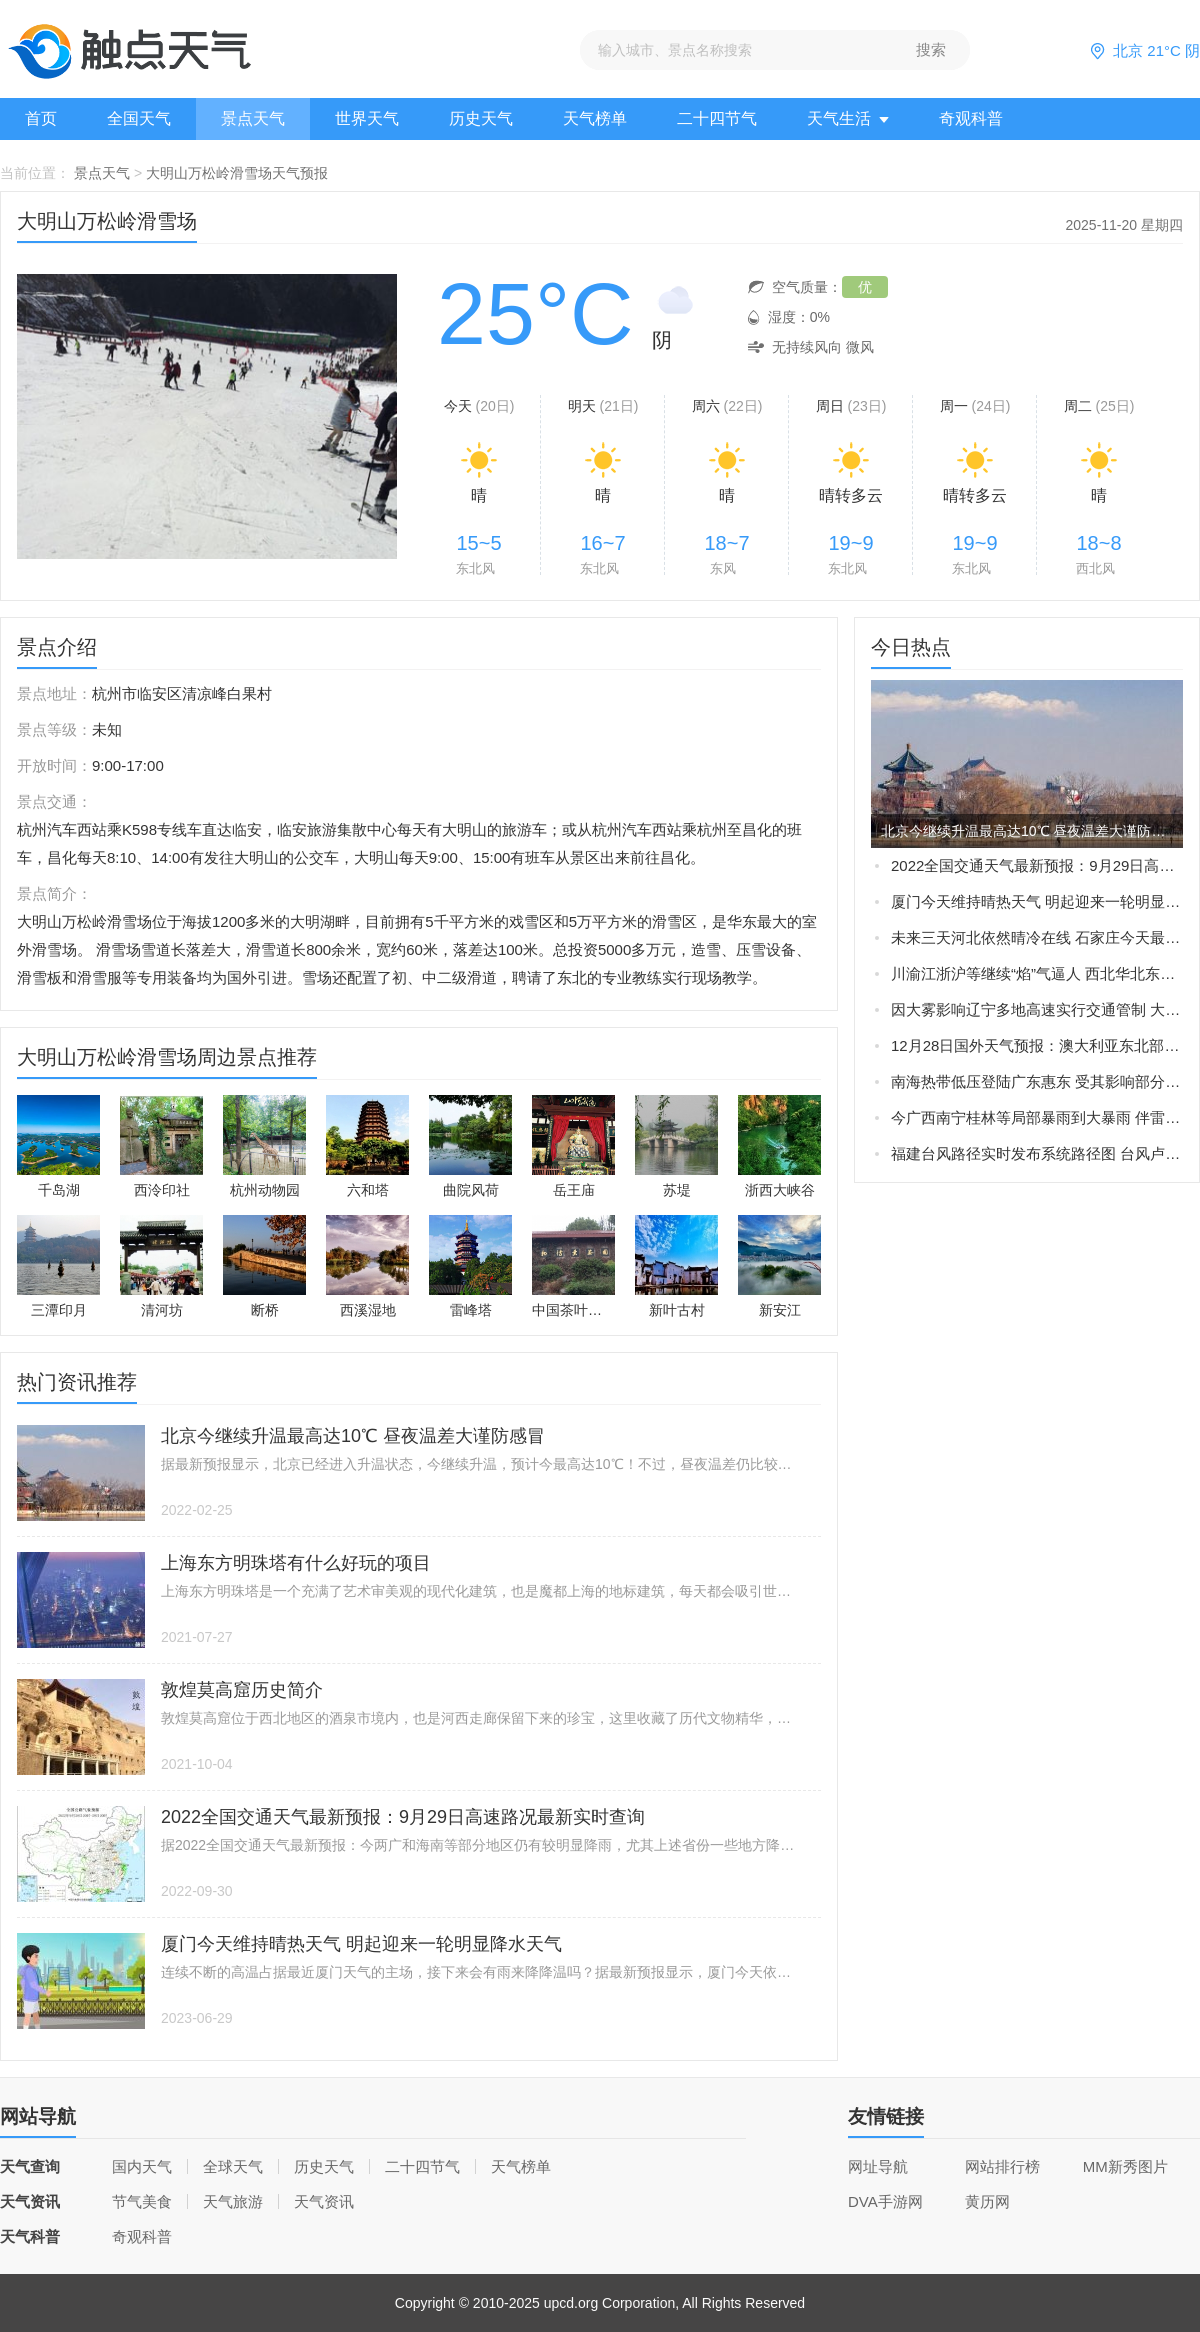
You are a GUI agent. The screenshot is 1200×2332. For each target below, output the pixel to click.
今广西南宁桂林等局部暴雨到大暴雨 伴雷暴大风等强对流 (1037, 1117)
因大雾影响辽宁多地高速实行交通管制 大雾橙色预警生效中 (1037, 1009)
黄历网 (987, 2201)
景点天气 (253, 118)
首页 (41, 118)
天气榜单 (595, 118)
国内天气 (142, 2166)
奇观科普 (971, 118)
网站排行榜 (1002, 2166)
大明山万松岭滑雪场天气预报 (237, 173)
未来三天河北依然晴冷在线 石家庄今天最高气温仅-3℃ (1037, 937)
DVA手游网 (885, 2201)
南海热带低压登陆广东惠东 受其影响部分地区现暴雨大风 (1037, 1081)
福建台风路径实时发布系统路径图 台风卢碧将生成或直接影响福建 (1037, 1153)
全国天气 (139, 118)
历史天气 (481, 118)
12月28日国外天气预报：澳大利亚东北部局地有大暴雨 (1037, 1045)
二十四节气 (717, 118)
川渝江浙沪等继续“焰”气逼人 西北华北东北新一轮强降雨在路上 (1037, 973)
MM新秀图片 (1125, 2166)
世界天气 (367, 118)
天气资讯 (324, 2201)
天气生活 (848, 118)
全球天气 (233, 2166)
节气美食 (142, 2201)
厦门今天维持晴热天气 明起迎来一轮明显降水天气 (1037, 901)
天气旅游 (233, 2201)
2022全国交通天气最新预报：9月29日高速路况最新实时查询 (1037, 865)
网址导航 (878, 2166)
